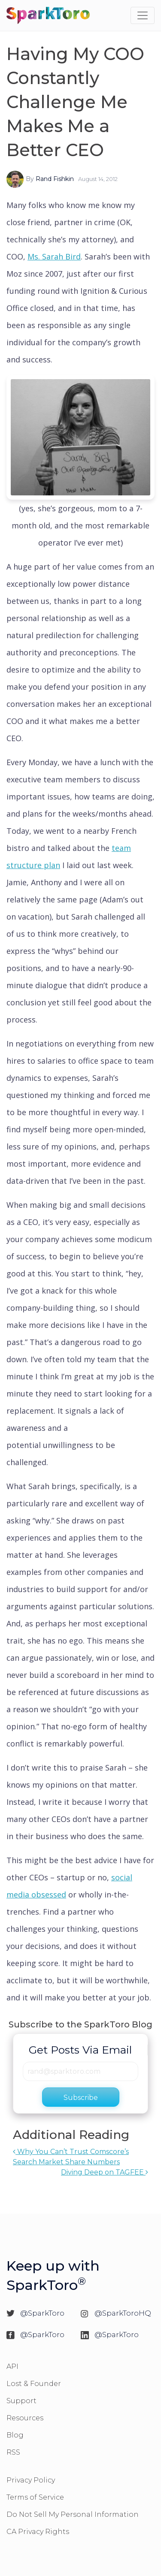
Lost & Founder (33, 2384)
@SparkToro (42, 2313)
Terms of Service (35, 2497)
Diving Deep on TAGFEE (104, 2172)
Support (21, 2401)
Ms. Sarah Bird (54, 256)
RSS (13, 2452)
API (12, 2366)
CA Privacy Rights (37, 2532)
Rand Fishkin (55, 179)
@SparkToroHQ (122, 2313)
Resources (24, 2418)
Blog (15, 2435)
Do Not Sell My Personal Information (72, 2514)
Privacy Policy (30, 2480)
